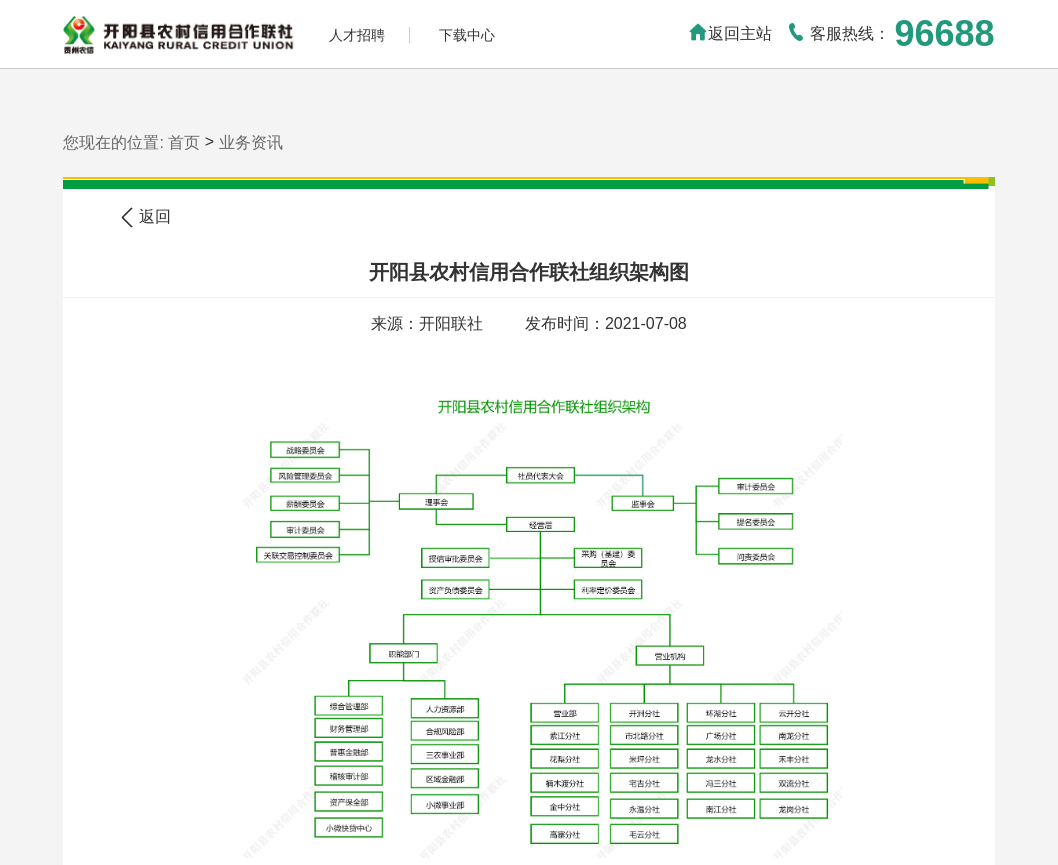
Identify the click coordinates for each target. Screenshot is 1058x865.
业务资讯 (251, 142)
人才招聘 (357, 35)
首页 (184, 142)
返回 (146, 217)
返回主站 (730, 33)
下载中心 (467, 35)
